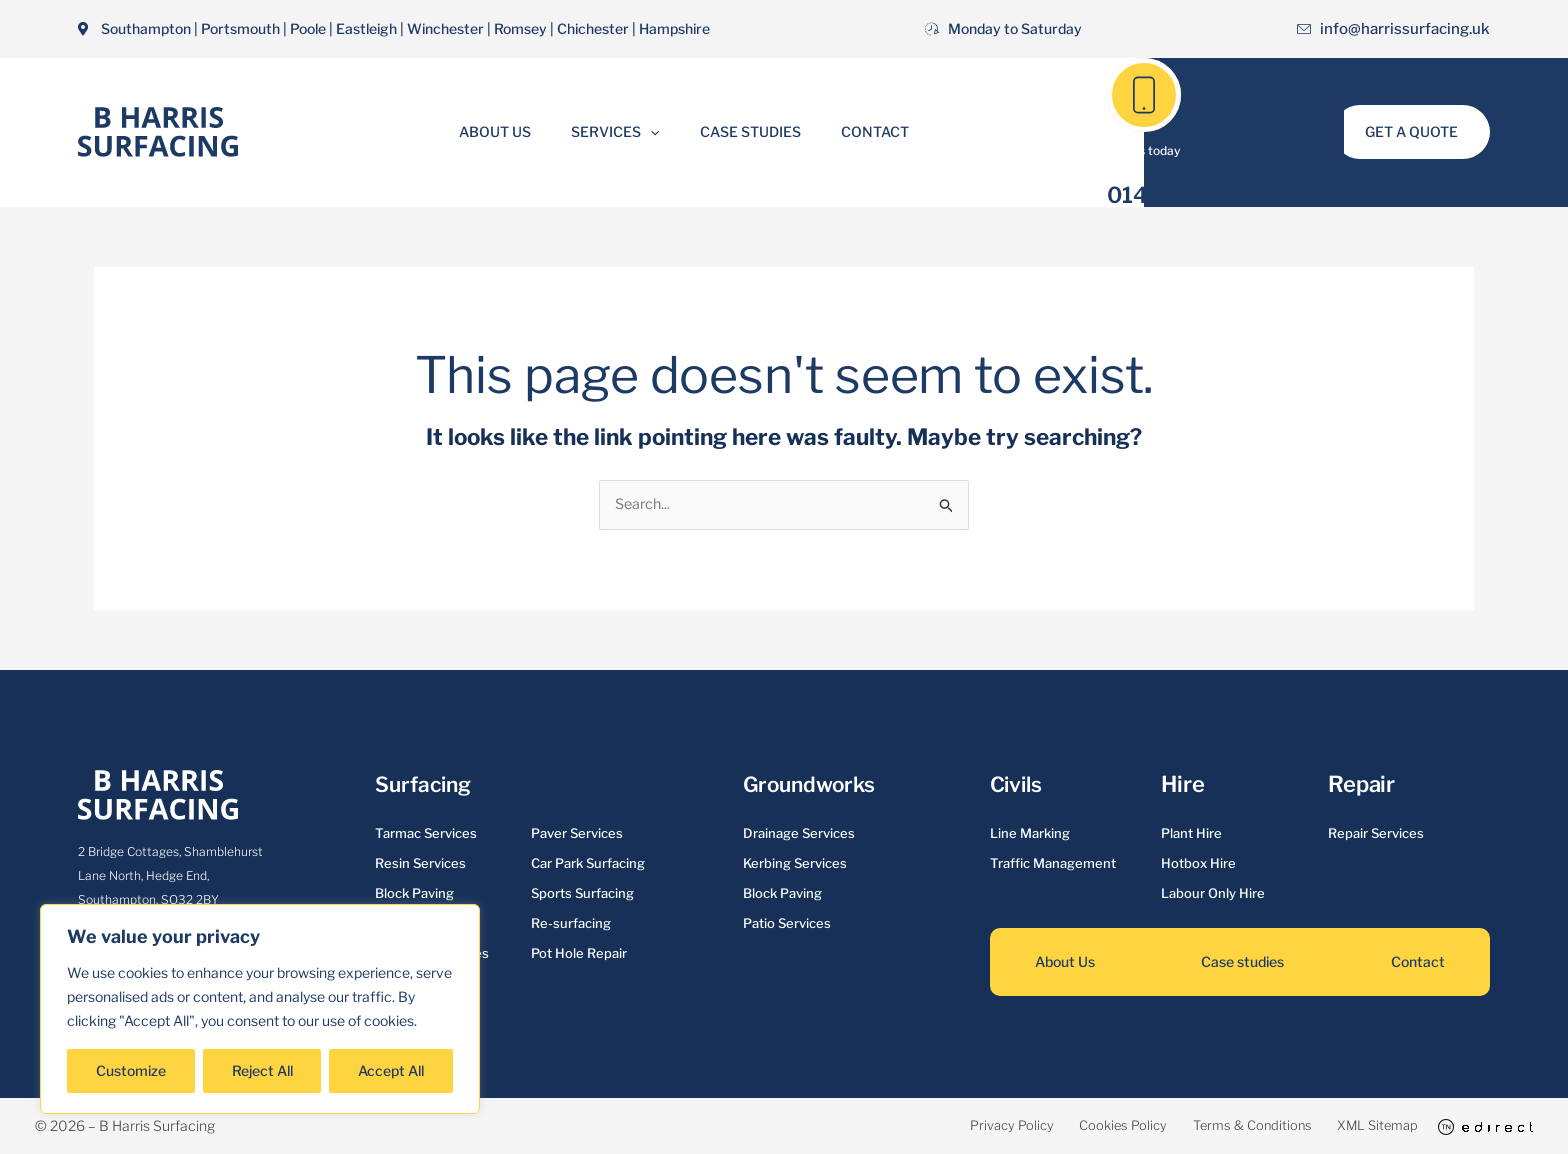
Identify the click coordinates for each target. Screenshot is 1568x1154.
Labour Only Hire (1213, 895)
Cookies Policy (1052, 1126)
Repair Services (1376, 835)
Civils (1018, 785)
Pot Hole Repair (579, 955)
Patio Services (787, 925)
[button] (656, 132)
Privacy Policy (918, 1126)
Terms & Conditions (1205, 1126)
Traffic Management (1053, 865)
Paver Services (577, 835)
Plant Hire (1191, 835)
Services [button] (621, 132)
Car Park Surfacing (588, 865)
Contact (857, 131)
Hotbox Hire (1198, 865)
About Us (513, 131)
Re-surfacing (571, 925)
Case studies (1242, 963)
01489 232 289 (1190, 195)
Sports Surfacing (582, 895)
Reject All (262, 1070)
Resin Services (420, 865)
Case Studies (744, 131)
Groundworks (812, 785)
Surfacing (426, 785)
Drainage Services (799, 835)
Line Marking (1030, 835)
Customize (131, 1070)
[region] (260, 1009)
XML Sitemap (1354, 1126)
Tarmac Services (426, 835)
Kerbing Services (795, 865)
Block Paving (414, 895)
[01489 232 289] (1144, 95)
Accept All (391, 1070)
